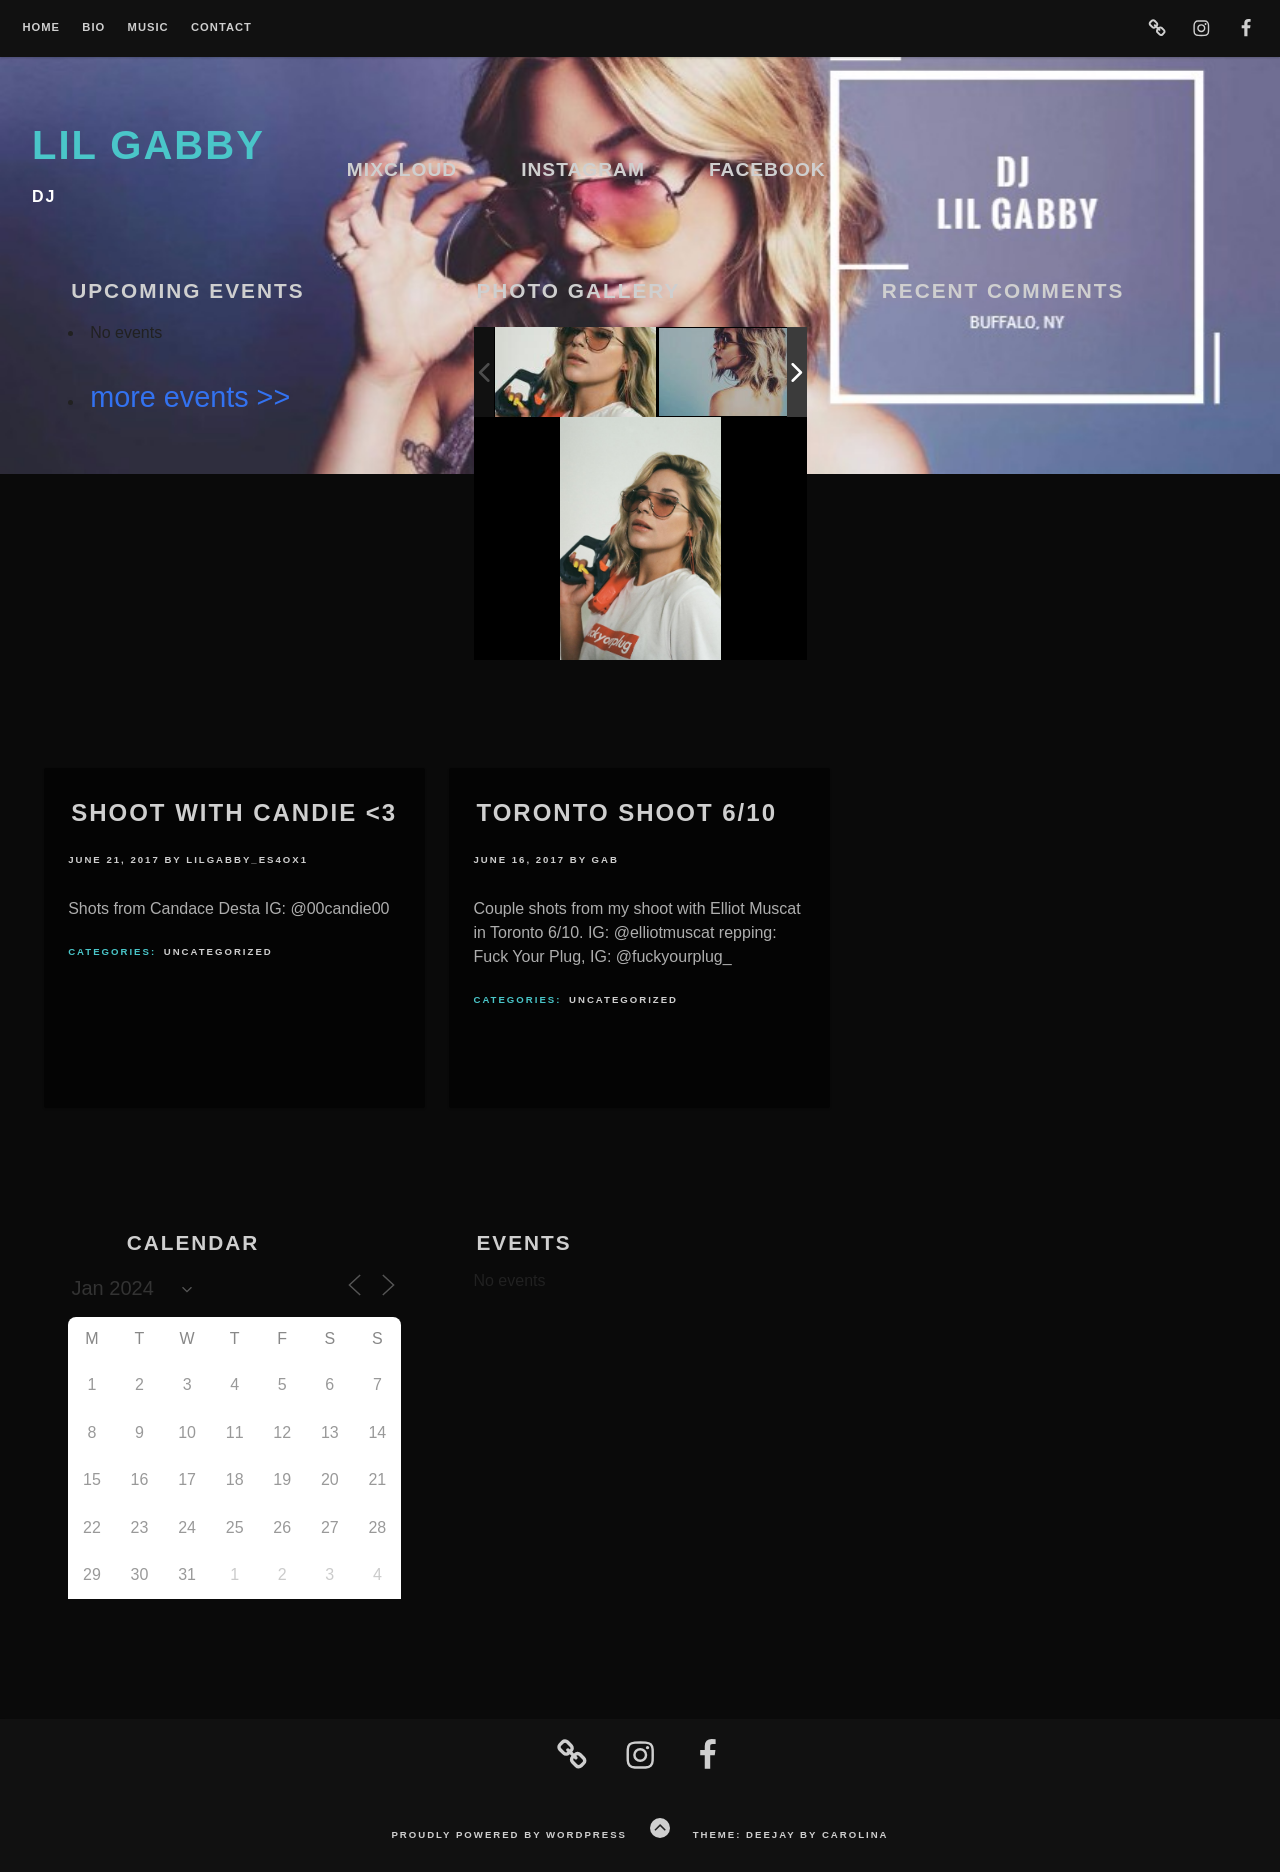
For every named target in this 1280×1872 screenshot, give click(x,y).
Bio (93, 27)
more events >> (190, 397)
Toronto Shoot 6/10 (626, 812)
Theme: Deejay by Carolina (791, 1834)
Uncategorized (218, 951)
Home (41, 27)
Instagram (583, 169)
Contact (221, 27)
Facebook (767, 169)
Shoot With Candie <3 (234, 812)
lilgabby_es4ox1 (247, 859)
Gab (605, 859)
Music (148, 27)
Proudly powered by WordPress (508, 1834)
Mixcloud (402, 169)
